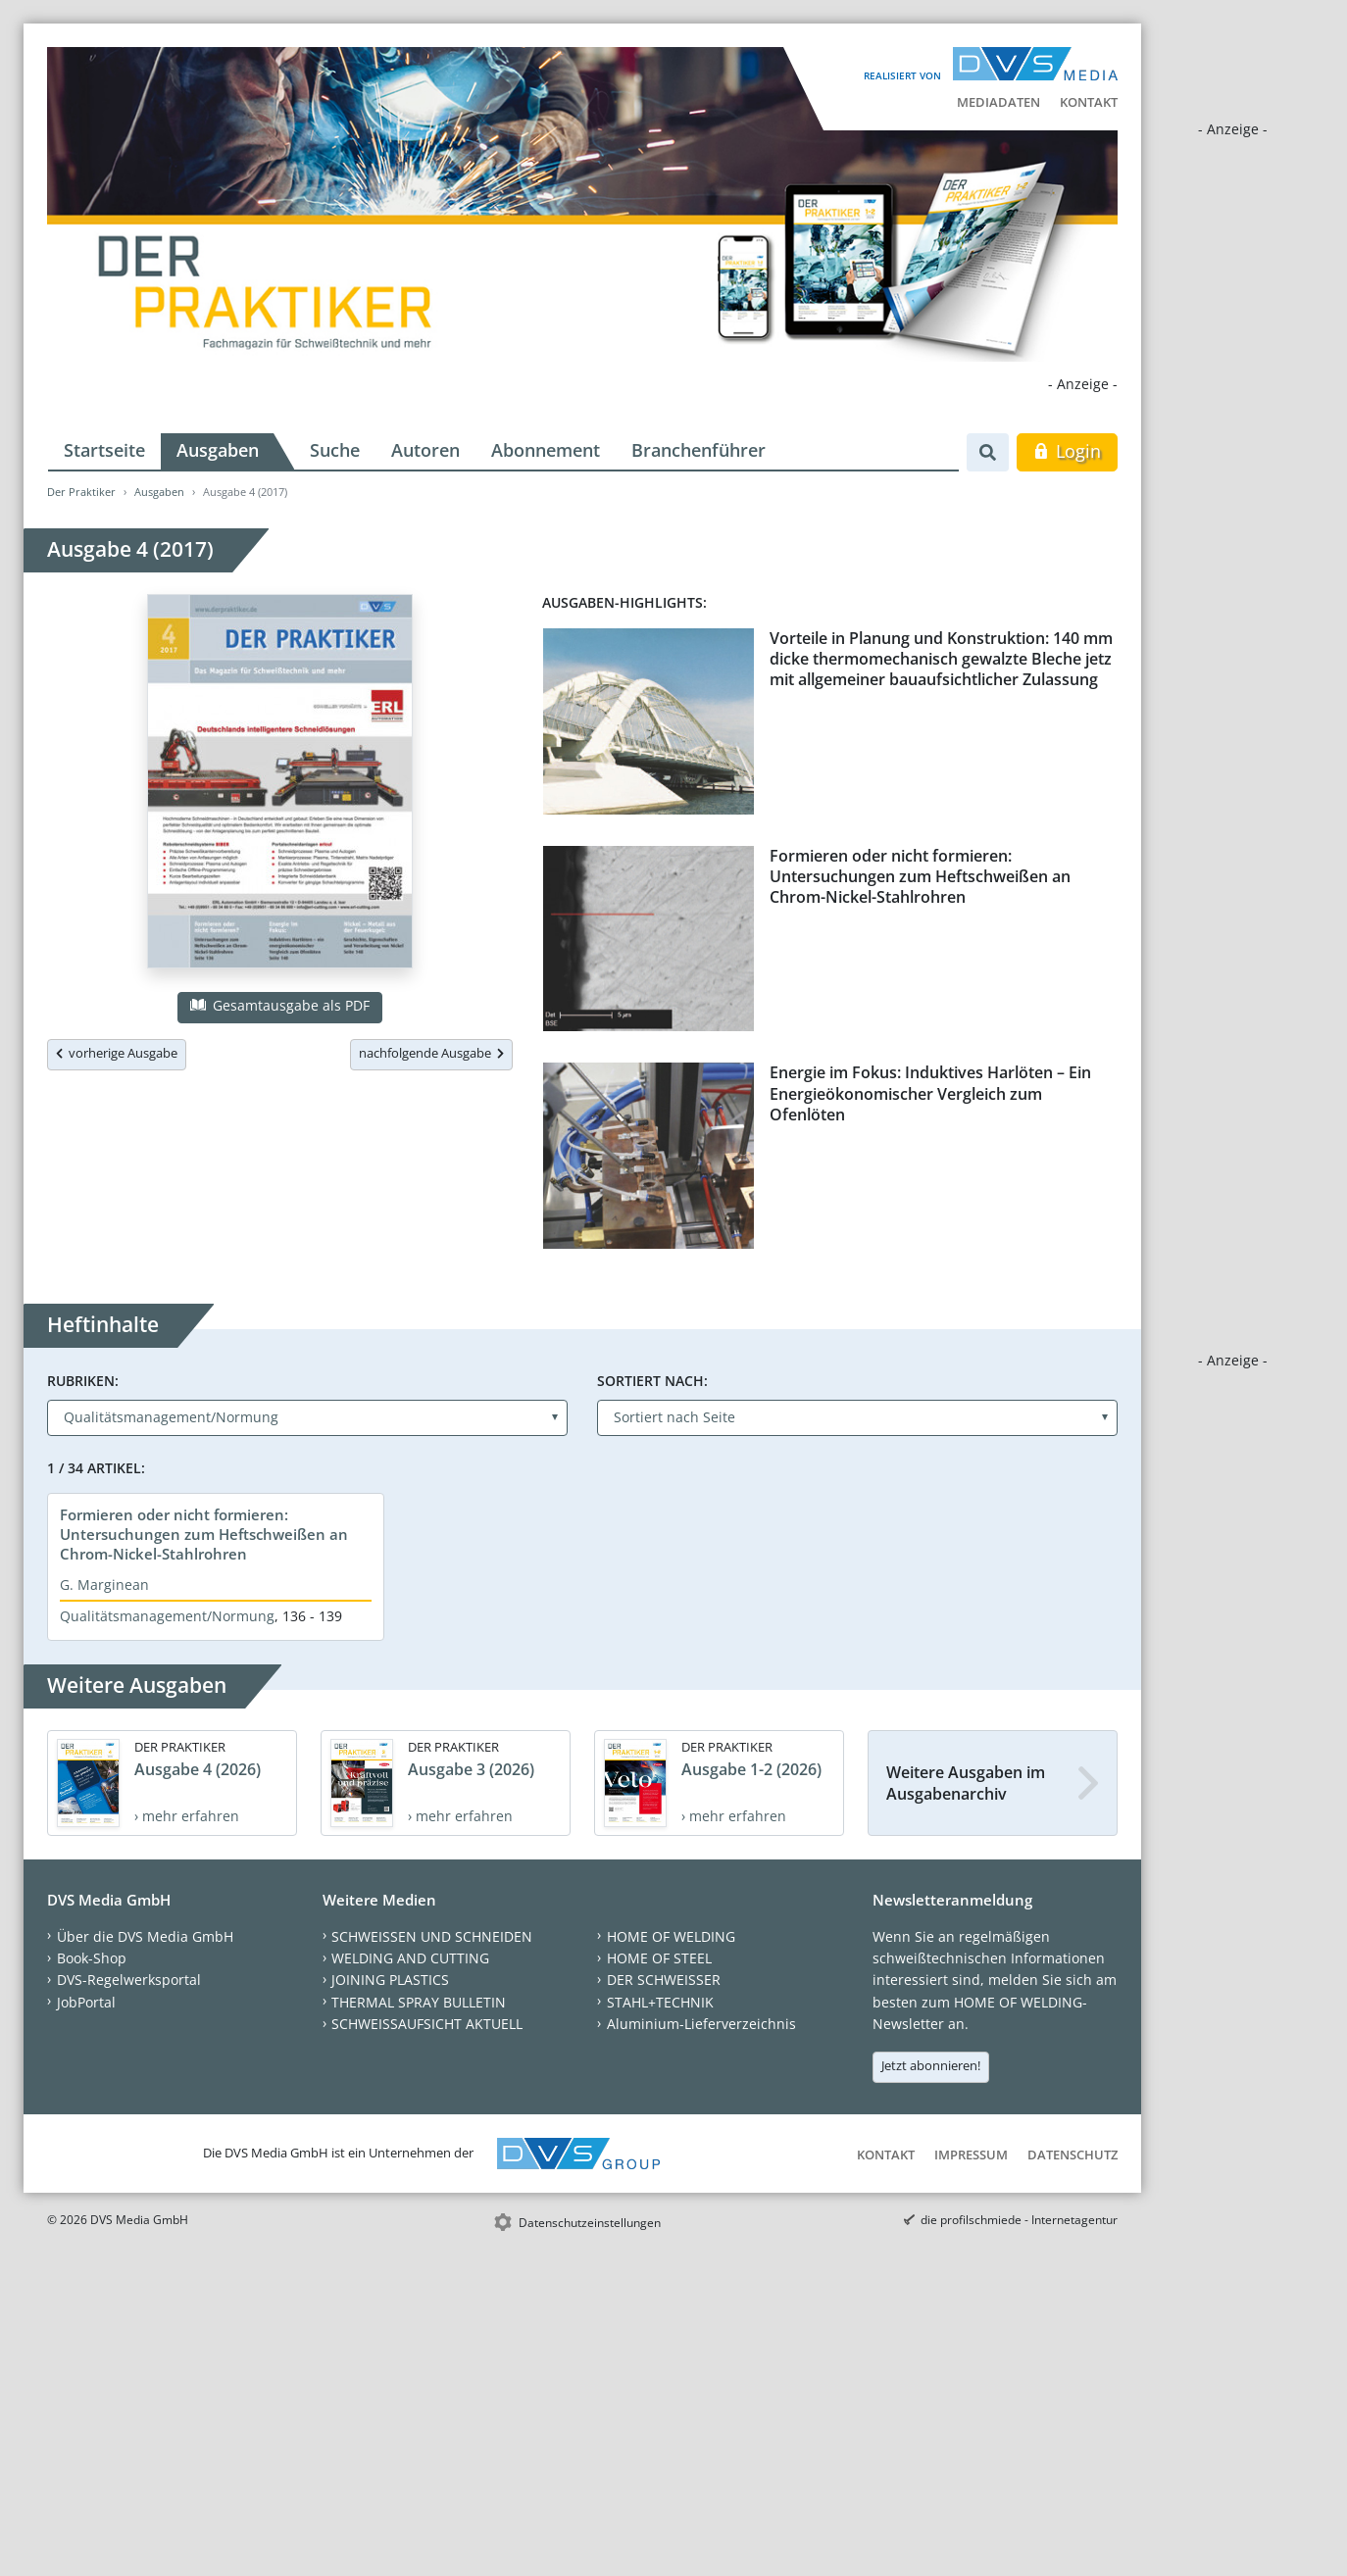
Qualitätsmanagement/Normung (167, 1616)
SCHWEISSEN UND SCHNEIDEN (431, 1936)
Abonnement (545, 450)
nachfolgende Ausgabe (431, 1053)
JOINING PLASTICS (390, 1979)
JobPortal (86, 2002)
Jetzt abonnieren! (930, 2065)
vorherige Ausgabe (116, 1053)
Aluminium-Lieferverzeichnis (701, 2023)
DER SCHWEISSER (664, 1979)
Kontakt (1089, 102)
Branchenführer (698, 450)
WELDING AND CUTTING (410, 1958)
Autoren (425, 450)
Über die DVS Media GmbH (145, 1936)
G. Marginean (104, 1584)
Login (1067, 451)
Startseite (104, 450)
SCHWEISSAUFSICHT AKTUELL (427, 2023)
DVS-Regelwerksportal (129, 1979)
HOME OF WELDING (671, 1936)
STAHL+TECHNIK (660, 2002)
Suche (335, 450)
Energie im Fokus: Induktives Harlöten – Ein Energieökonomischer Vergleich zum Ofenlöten (930, 1093)
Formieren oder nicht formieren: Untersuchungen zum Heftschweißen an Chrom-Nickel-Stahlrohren (920, 877)
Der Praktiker (81, 491)
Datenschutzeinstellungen (590, 2222)
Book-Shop (91, 1958)
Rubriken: (83, 1380)
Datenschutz (1072, 2154)
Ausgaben (217, 450)
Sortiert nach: (652, 1380)
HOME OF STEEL (659, 1958)
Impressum (971, 2154)
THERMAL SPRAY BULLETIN (418, 2002)
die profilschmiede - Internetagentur (1019, 2219)
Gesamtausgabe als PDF (279, 1005)
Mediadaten (998, 102)
